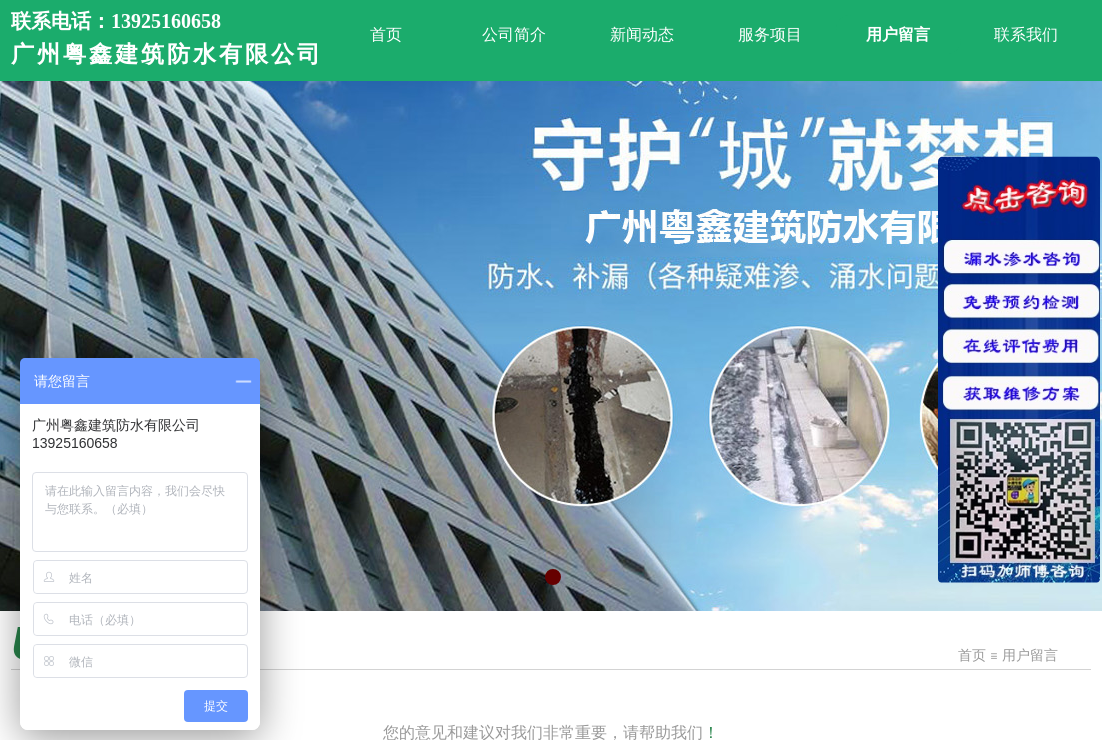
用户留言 (1030, 655)
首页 (972, 655)
